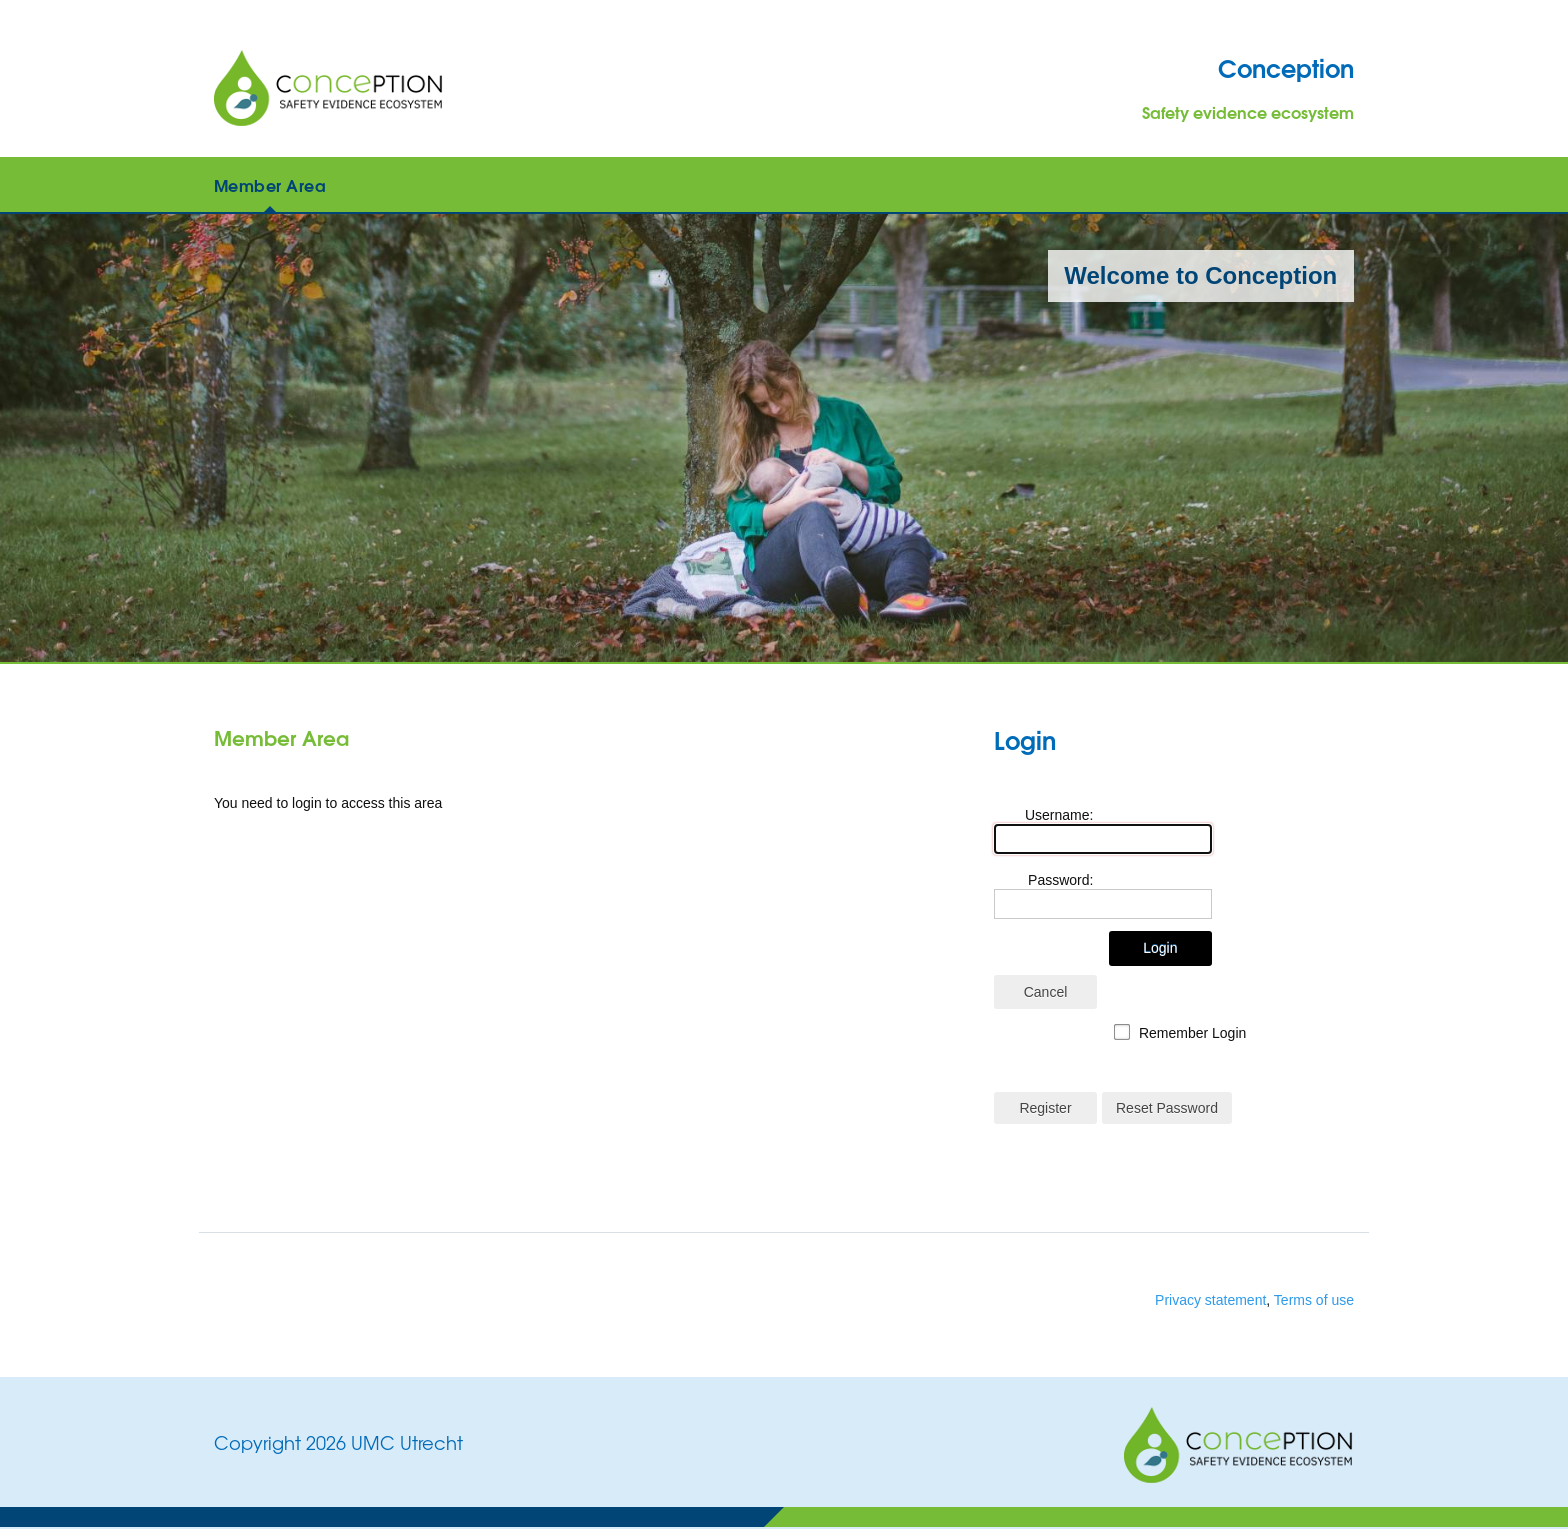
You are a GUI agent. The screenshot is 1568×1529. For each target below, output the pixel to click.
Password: (1060, 880)
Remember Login (1192, 1033)
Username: (1059, 815)
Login (1160, 948)
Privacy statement (1210, 1300)
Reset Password (1167, 1108)
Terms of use (1314, 1300)
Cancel (1046, 992)
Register (1045, 1108)
